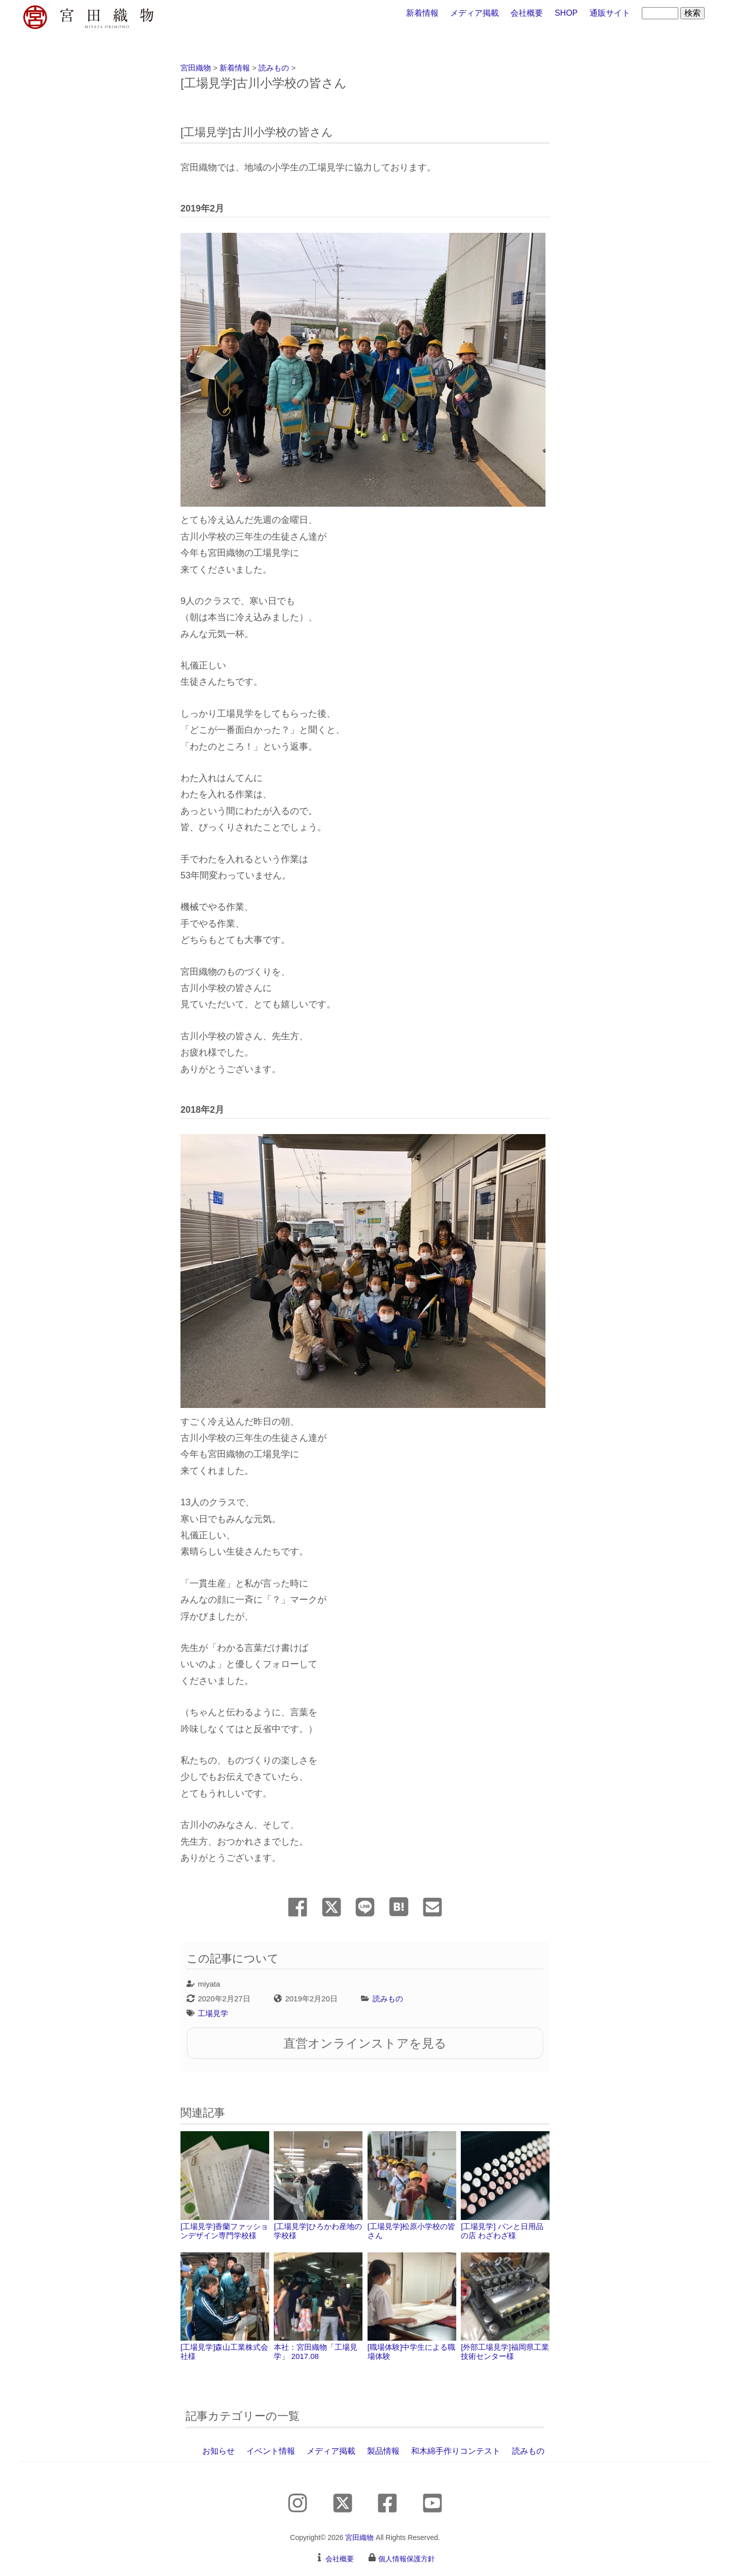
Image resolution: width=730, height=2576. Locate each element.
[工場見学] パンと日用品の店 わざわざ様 (505, 2185)
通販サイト (610, 13)
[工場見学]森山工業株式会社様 (224, 2306)
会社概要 (526, 13)
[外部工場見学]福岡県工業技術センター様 (505, 2306)
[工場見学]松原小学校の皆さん (412, 2185)
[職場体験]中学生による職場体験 (412, 2306)
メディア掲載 (474, 13)
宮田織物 (359, 2537)
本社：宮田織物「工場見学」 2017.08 (318, 2306)
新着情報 (422, 13)
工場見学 (213, 2013)
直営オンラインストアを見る (365, 2043)
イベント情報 (270, 2451)
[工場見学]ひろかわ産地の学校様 (318, 2185)
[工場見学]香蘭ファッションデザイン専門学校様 (224, 2185)
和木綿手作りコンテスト (455, 2451)
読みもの (388, 1998)
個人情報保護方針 (406, 2559)
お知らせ (218, 2451)
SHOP (566, 13)
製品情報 (383, 2451)
